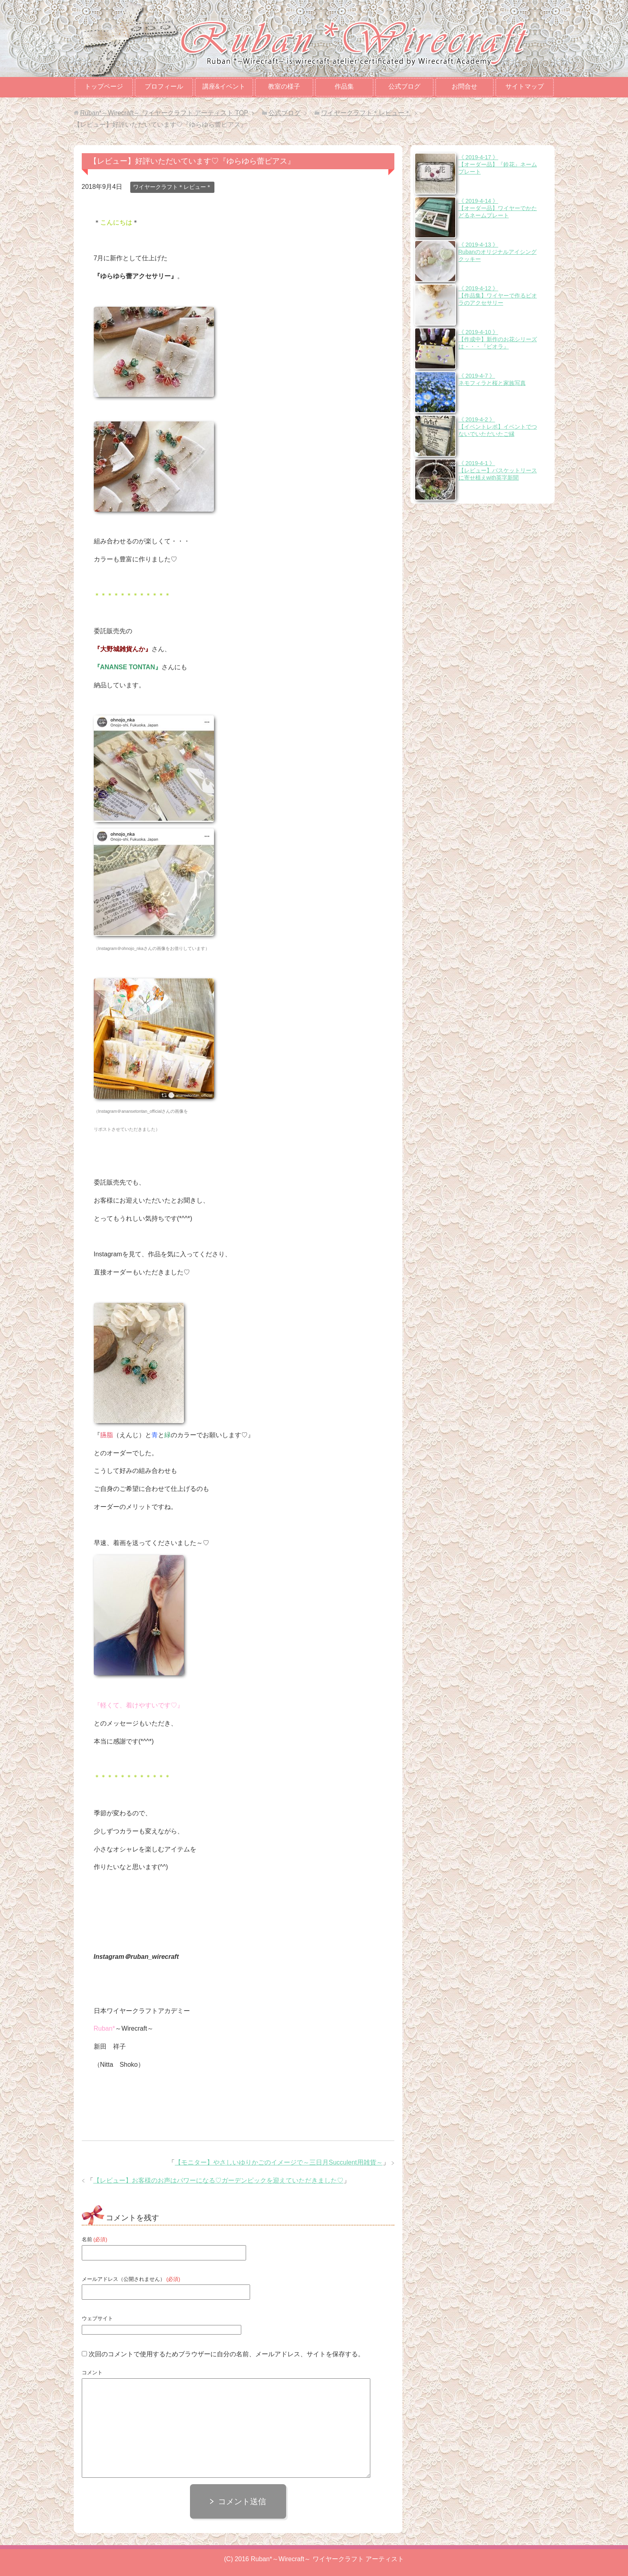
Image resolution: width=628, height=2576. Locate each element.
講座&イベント (223, 86)
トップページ (104, 86)
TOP (164, 112)
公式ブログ (404, 86)
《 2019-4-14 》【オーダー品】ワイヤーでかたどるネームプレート (497, 208)
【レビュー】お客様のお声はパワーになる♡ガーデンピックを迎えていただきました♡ (218, 2180)
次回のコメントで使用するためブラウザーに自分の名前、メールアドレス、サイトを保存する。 (226, 2354)
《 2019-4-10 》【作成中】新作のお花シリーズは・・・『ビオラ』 (497, 339)
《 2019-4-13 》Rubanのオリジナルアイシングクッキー (497, 251)
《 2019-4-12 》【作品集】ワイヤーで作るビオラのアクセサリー (497, 295)
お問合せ (464, 86)
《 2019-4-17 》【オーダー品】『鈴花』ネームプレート (497, 164)
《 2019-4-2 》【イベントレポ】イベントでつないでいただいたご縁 (497, 426)
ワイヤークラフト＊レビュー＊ (172, 187)
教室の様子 (284, 86)
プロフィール (164, 86)
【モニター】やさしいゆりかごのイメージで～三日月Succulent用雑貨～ (278, 2162)
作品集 (344, 86)
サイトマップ (524, 86)
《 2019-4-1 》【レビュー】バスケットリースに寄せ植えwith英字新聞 (497, 470)
